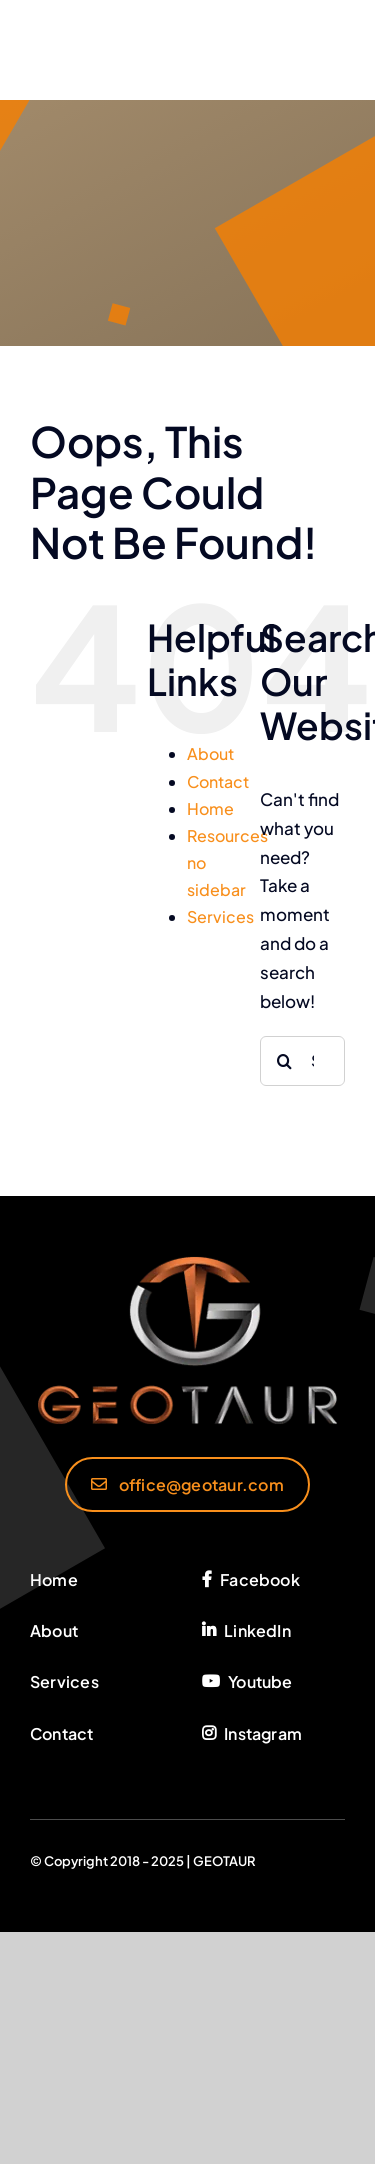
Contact (218, 781)
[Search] (285, 1061)
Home (210, 808)
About (210, 753)
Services (220, 916)
